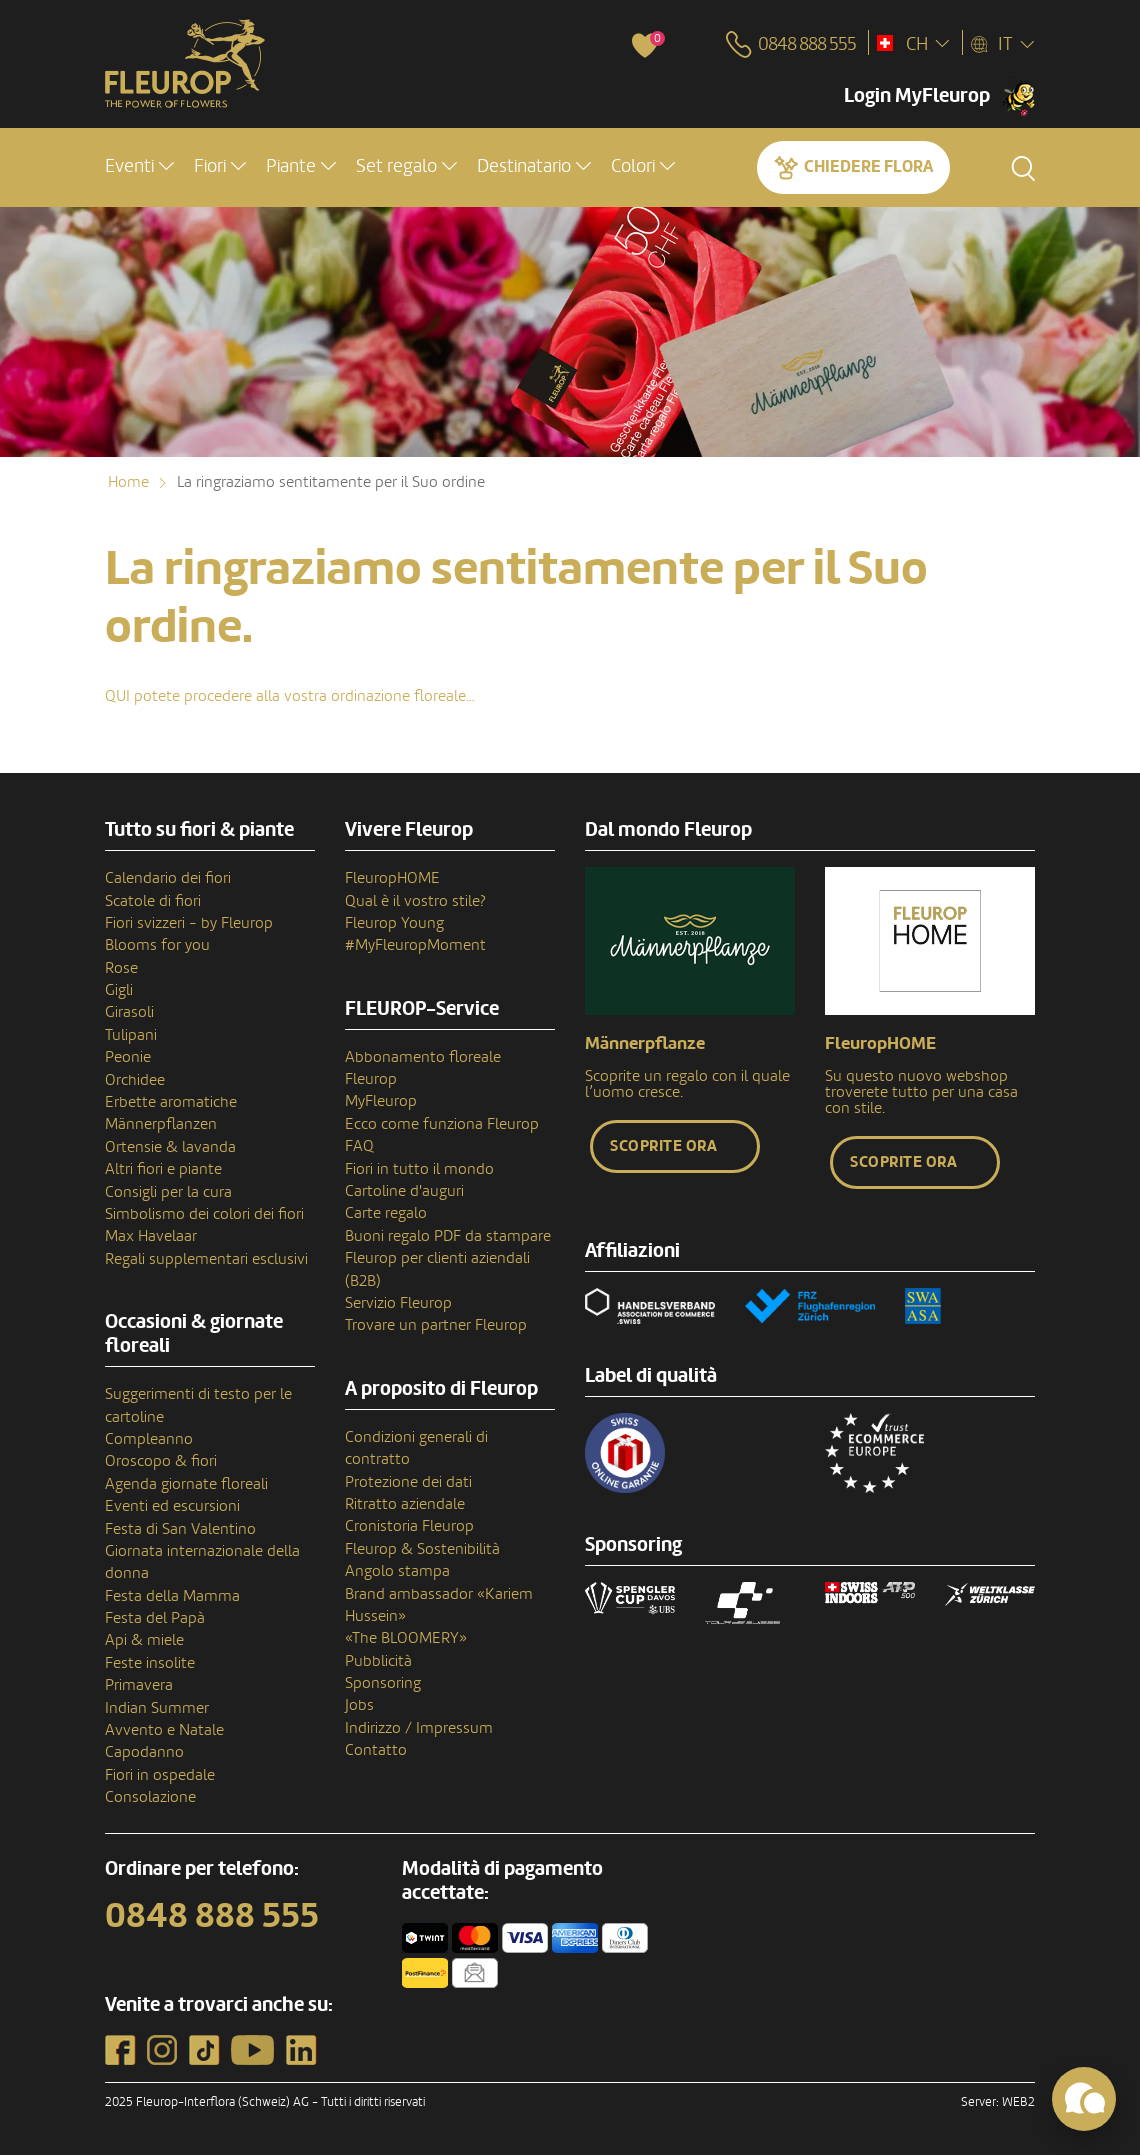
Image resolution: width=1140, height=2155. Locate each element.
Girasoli (129, 1012)
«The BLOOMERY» (406, 1638)
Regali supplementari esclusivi (206, 1259)
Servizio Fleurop (398, 1303)
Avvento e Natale (164, 1730)
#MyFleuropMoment (415, 945)
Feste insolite (150, 1663)
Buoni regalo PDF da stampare (448, 1236)
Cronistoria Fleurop (409, 1526)
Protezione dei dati (408, 1482)
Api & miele (144, 1640)
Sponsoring (383, 1683)
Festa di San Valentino (180, 1529)
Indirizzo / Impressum (419, 1728)
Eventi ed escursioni (172, 1506)
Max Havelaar (151, 1236)
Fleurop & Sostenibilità (422, 1549)
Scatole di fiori (153, 901)
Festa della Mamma (172, 1596)
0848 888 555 (212, 1916)
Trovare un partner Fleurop (436, 1325)
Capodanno (144, 1752)
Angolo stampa (397, 1571)
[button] (139, 166)
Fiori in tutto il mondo (419, 1169)
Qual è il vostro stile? (415, 901)
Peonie (128, 1057)
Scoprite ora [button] (663, 1146)
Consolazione (150, 1797)
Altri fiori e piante (163, 1169)
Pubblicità (378, 1661)
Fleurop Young (394, 923)
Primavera (139, 1685)
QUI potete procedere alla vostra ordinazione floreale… (290, 696)
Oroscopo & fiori (161, 1461)
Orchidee (135, 1080)
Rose (121, 968)
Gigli (119, 990)
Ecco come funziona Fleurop (442, 1124)
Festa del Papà (155, 1618)
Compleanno (149, 1439)
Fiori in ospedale (160, 1775)
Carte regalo (386, 1213)
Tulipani (131, 1035)
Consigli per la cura (168, 1192)
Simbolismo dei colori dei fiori (204, 1214)
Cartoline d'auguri (404, 1191)
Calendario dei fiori (168, 878)
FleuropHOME (392, 878)
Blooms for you (157, 945)
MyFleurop (381, 1101)
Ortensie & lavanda (170, 1147)
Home (128, 482)
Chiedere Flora (868, 166)
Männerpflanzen (161, 1124)
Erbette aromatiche (171, 1102)
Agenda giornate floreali (186, 1484)
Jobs (359, 1705)
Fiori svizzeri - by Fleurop (189, 923)
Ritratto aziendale (405, 1504)
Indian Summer (157, 1708)
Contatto (376, 1750)
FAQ (359, 1146)
